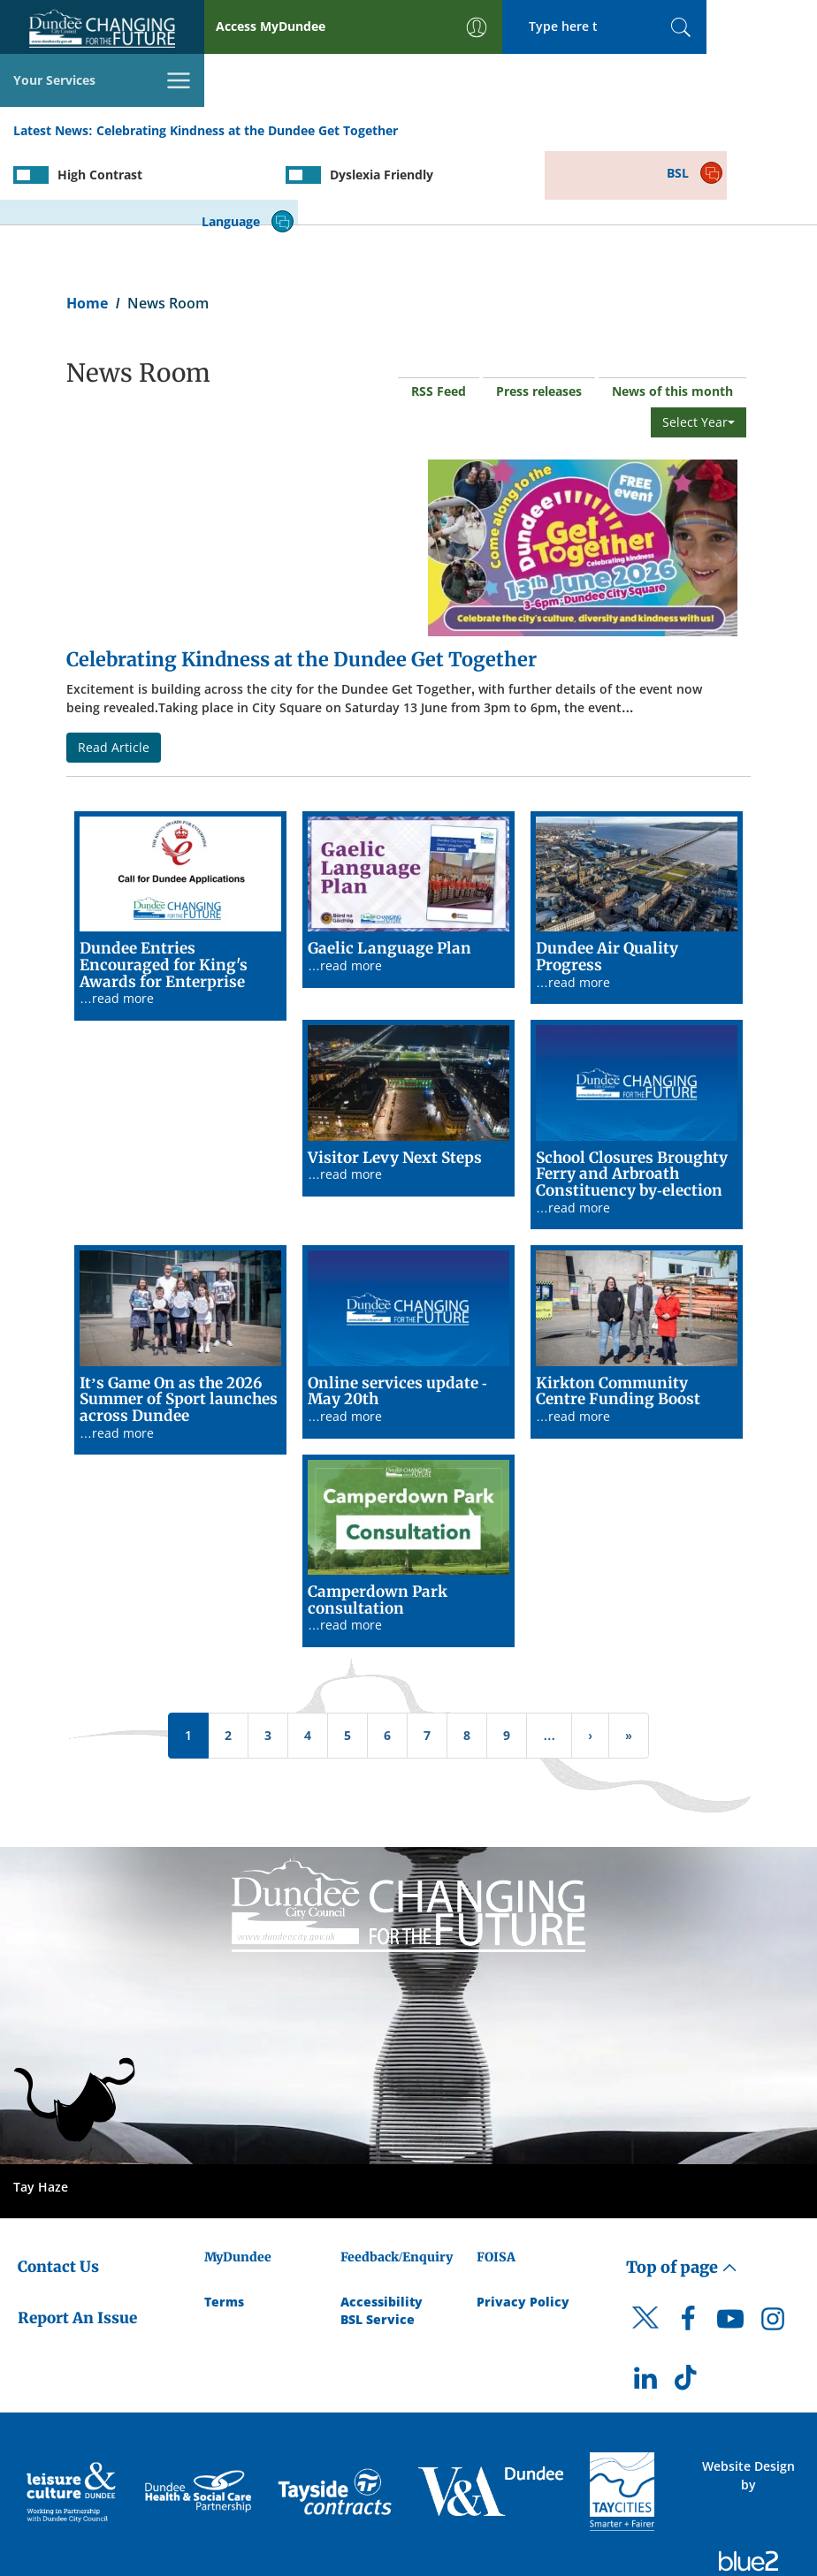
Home (87, 226)
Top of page (681, 2189)
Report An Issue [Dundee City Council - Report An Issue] (77, 2240)
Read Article (113, 669)
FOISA (496, 2179)
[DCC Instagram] (772, 2244)
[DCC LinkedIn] (645, 2304)
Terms (224, 2223)
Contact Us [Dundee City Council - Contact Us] (58, 2189)
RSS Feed (438, 314)
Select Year (698, 345)
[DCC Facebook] (687, 2244)
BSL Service (377, 2241)
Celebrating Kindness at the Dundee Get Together (247, 78)
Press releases (539, 314)
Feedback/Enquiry (396, 2179)
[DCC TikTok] (687, 2304)
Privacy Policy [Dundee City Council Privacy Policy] (523, 2223)
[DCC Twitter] (645, 2255)
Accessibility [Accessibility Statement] (381, 2223)
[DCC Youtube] (730, 2244)
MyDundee (237, 2179)
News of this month (672, 314)
